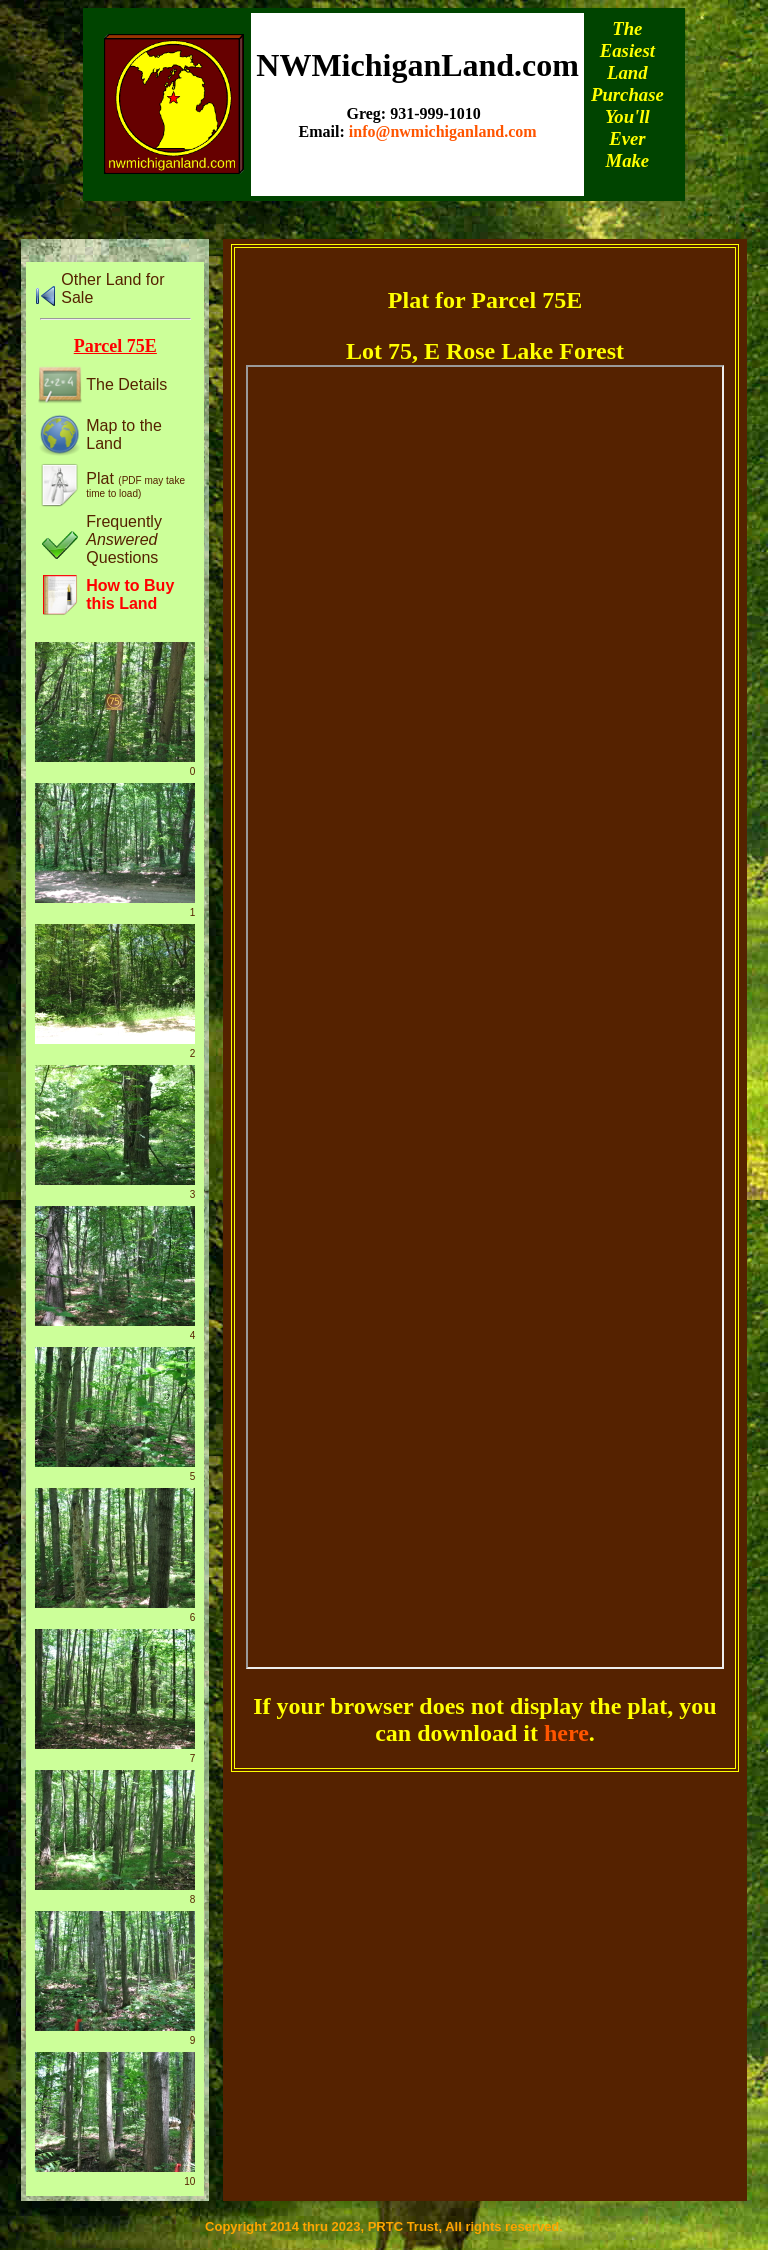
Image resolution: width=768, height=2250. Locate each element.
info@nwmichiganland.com (443, 131)
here (566, 1733)
